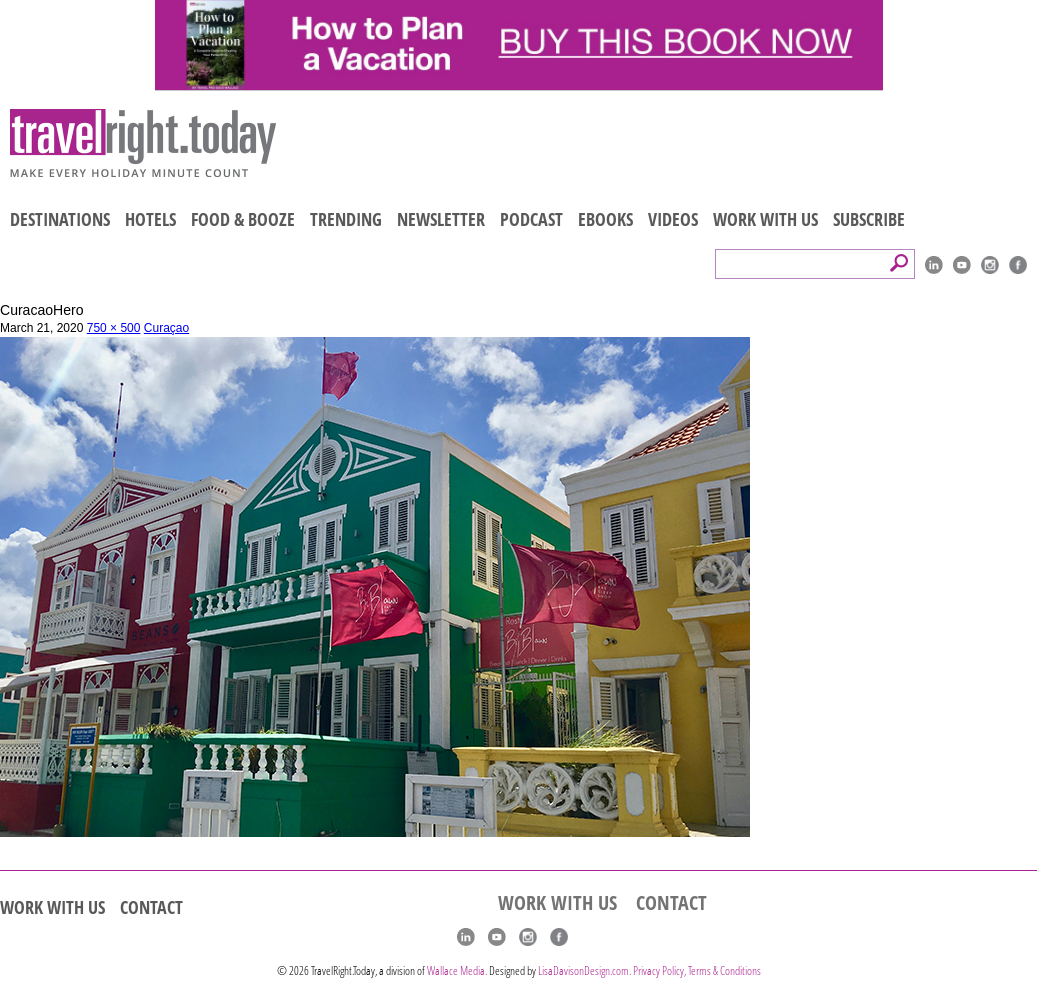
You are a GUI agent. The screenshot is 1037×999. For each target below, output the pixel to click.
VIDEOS (673, 219)
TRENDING (346, 219)
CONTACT (151, 907)
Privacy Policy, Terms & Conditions (697, 970)
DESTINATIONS (60, 219)
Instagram (990, 265)
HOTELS (150, 219)
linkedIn (934, 265)
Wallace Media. (457, 970)
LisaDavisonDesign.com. (585, 970)
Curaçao (166, 328)
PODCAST (531, 219)
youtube (962, 265)
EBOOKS (605, 219)
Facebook (1018, 265)
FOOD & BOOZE (243, 219)
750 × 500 (114, 328)
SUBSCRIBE (869, 219)
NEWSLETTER (441, 219)
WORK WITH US (765, 219)
